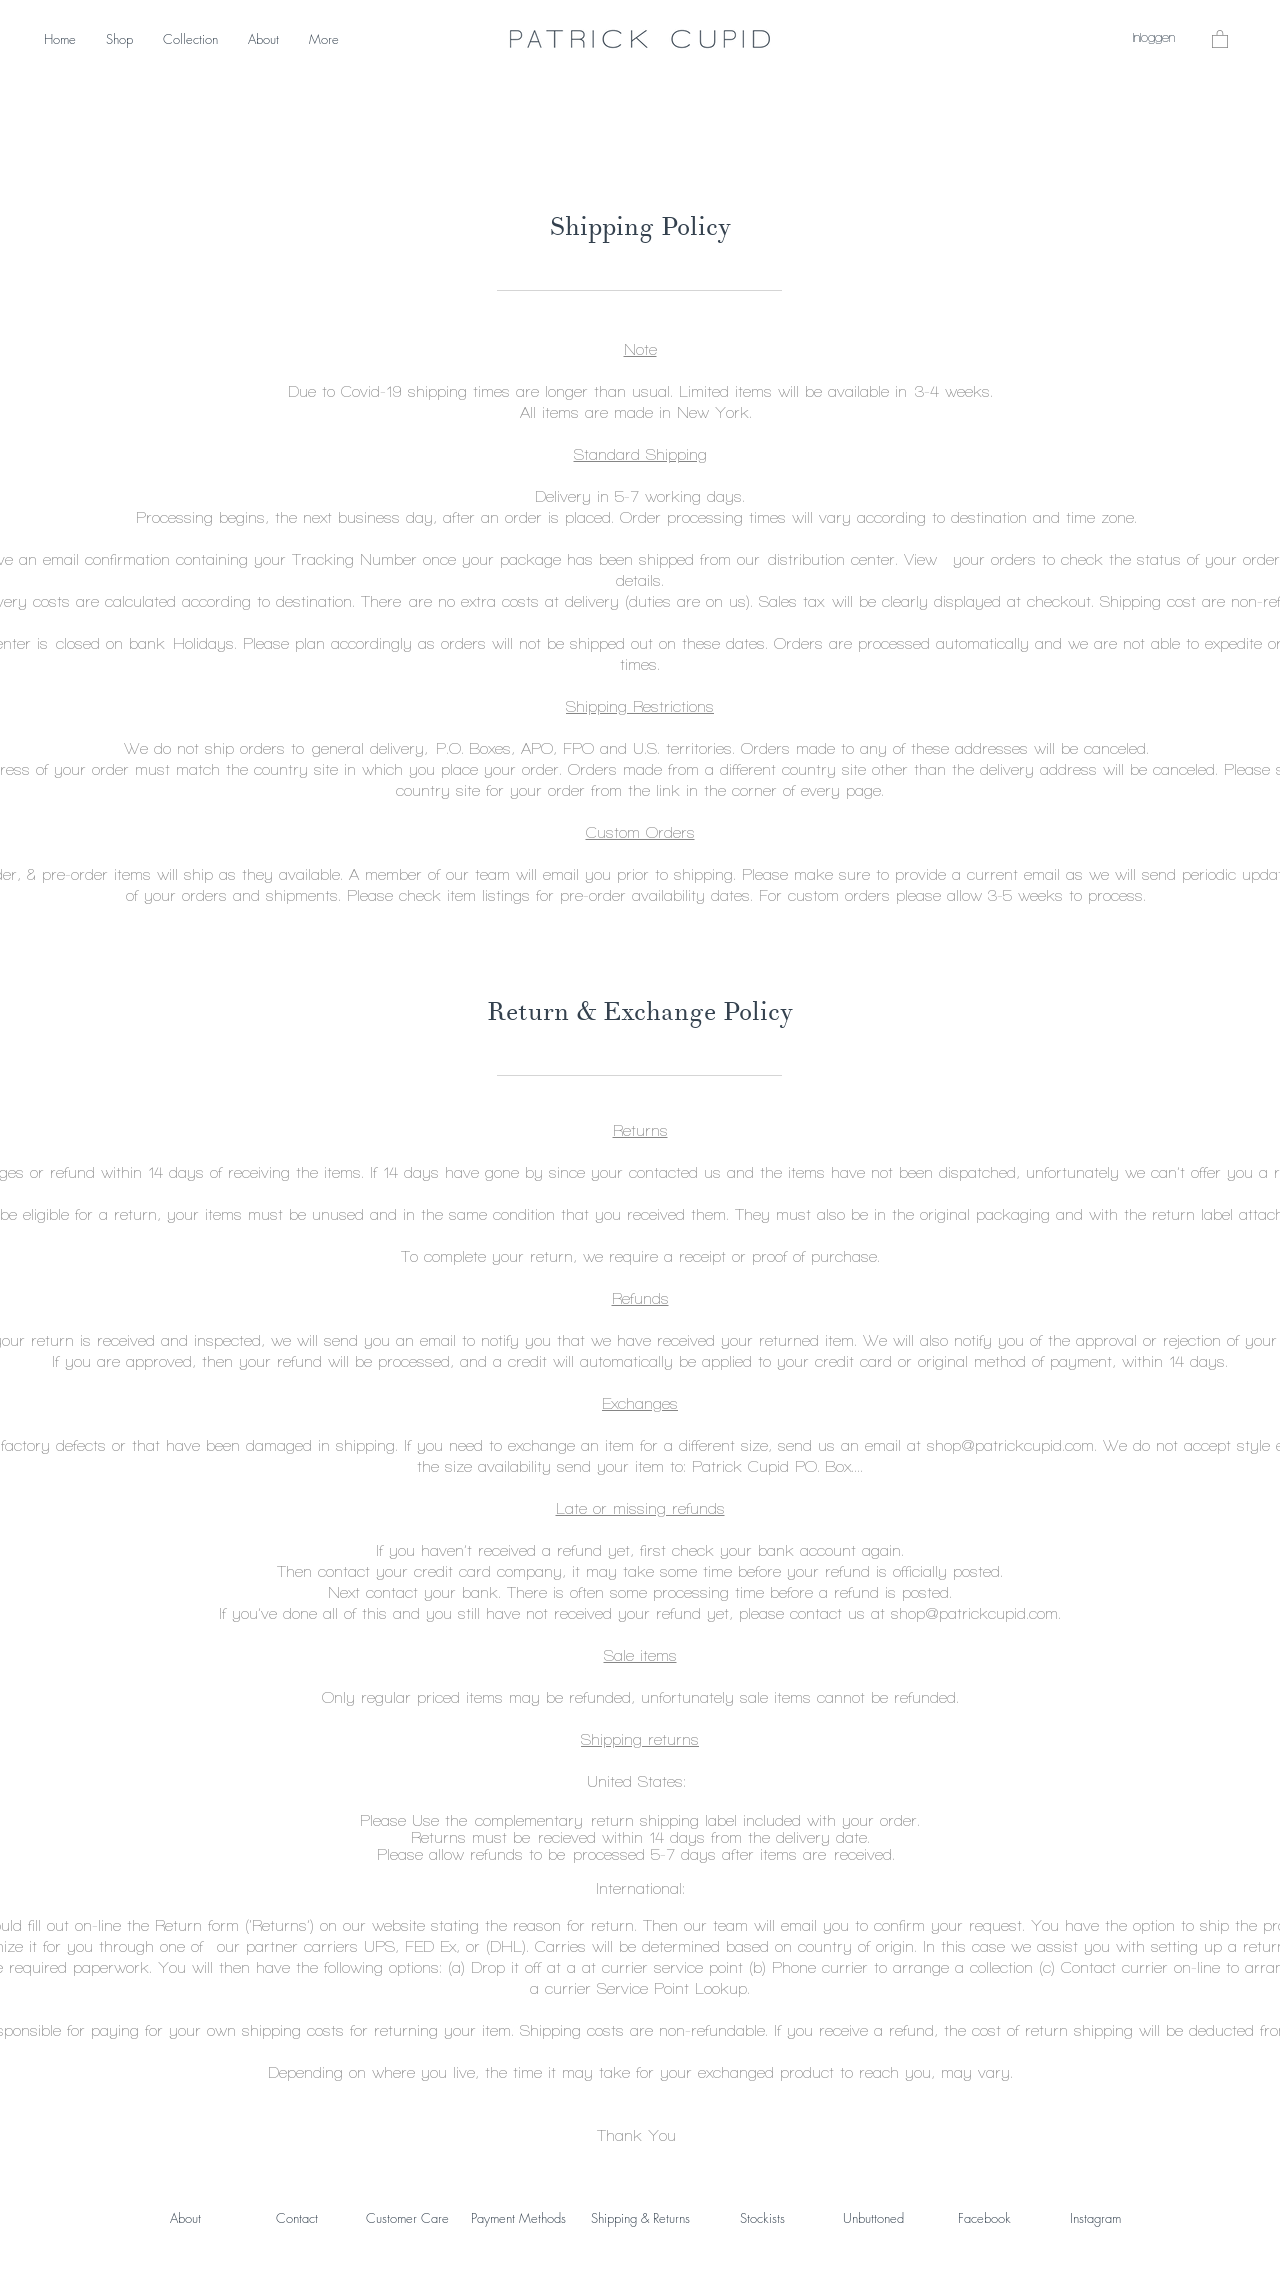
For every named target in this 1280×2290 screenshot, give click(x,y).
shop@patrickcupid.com (1010, 1445)
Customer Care (407, 2218)
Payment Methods (518, 2218)
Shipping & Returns (640, 2218)
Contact (297, 2218)
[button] (1220, 38)
